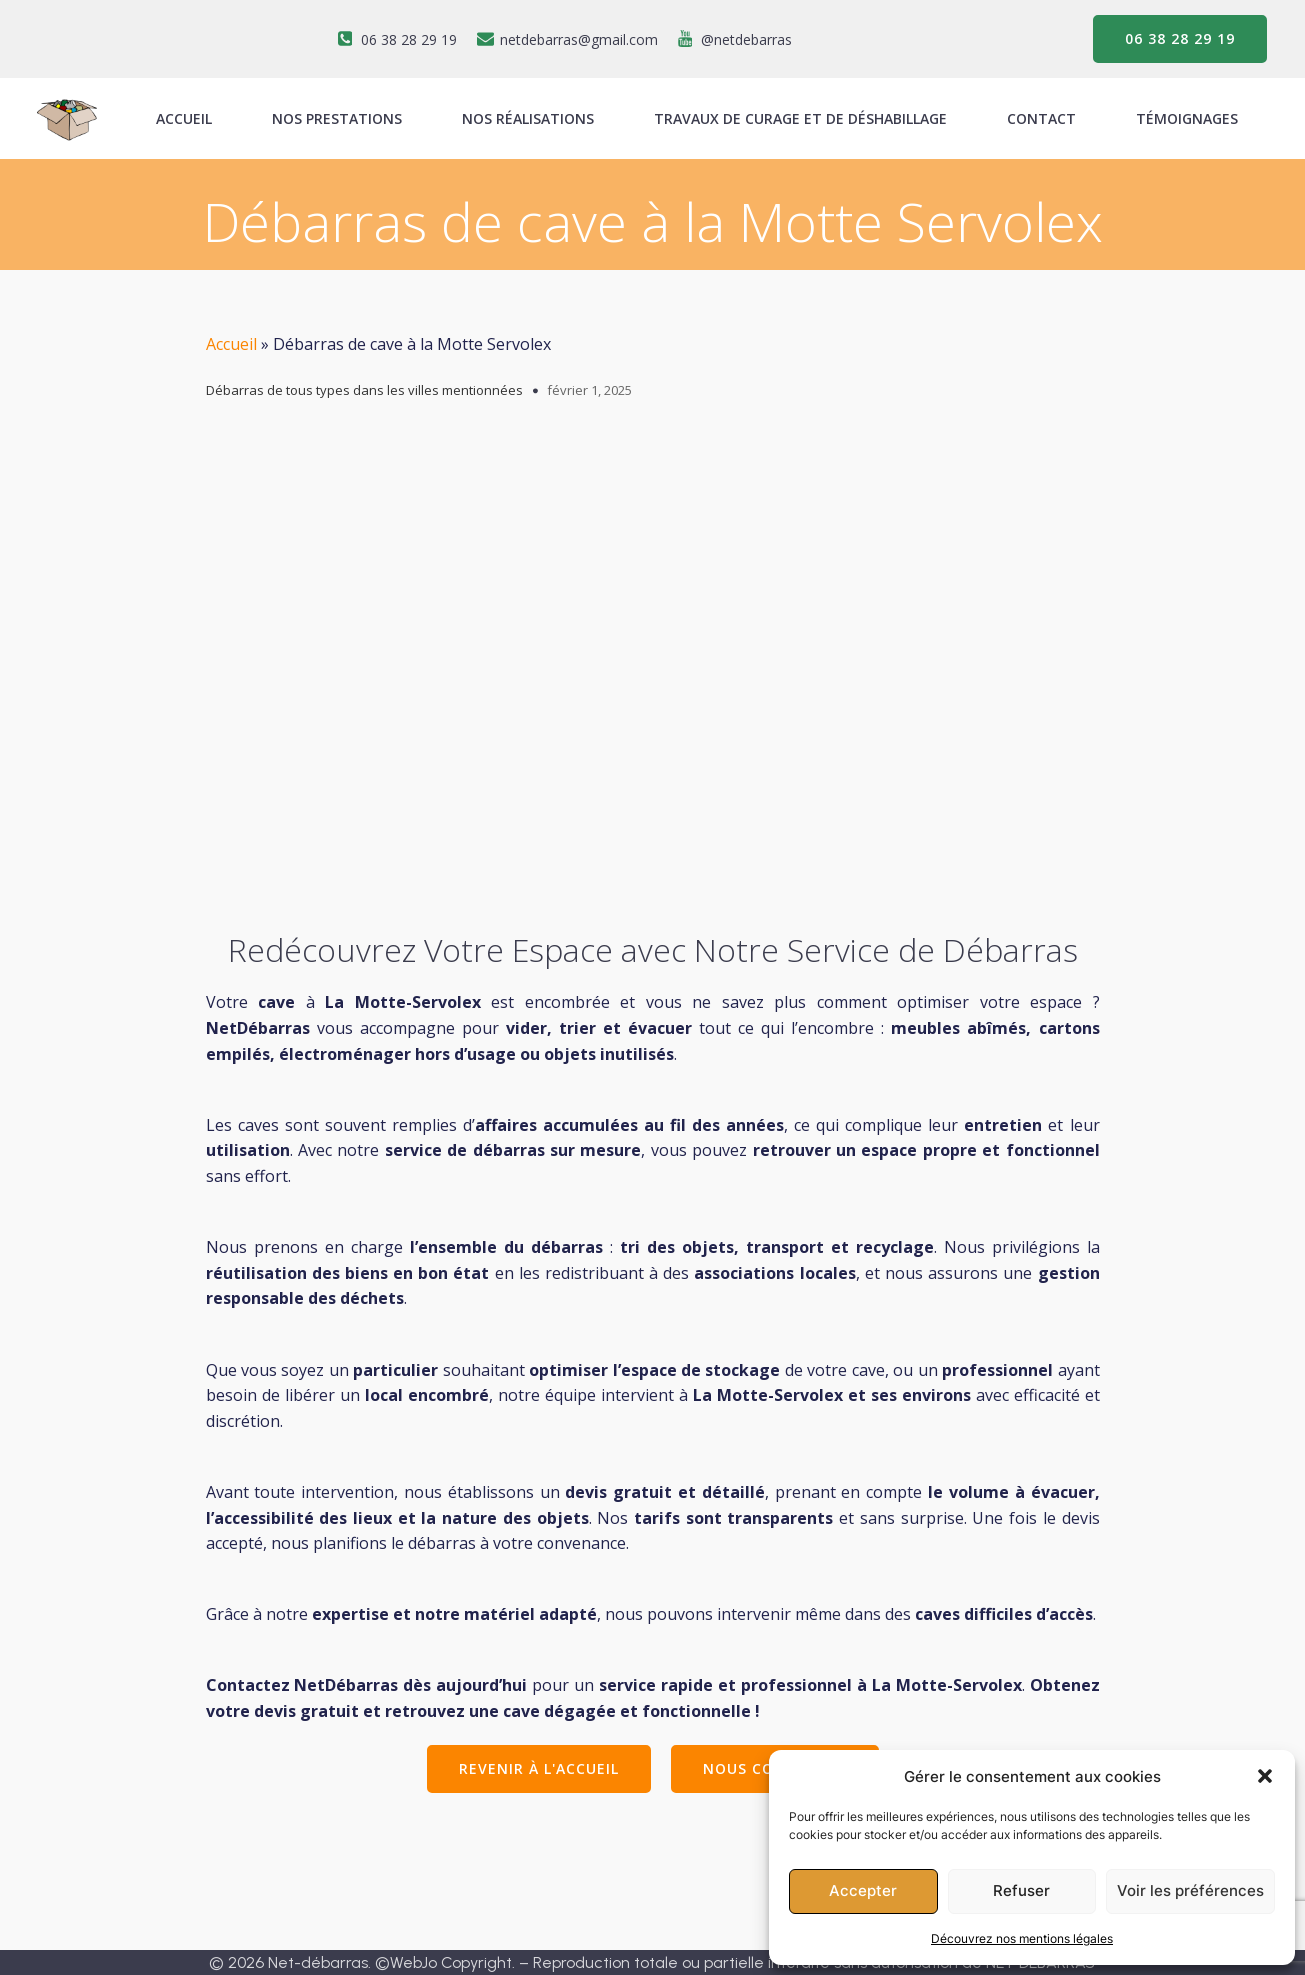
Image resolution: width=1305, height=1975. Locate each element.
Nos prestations (337, 118)
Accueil (231, 344)
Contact (1041, 118)
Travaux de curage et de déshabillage (800, 118)
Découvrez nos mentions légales (1022, 1938)
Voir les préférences (1190, 1890)
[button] (1265, 1776)
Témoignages (1187, 118)
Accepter (863, 1890)
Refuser (1021, 1890)
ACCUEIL (184, 118)
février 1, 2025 (589, 390)
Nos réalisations (528, 118)
